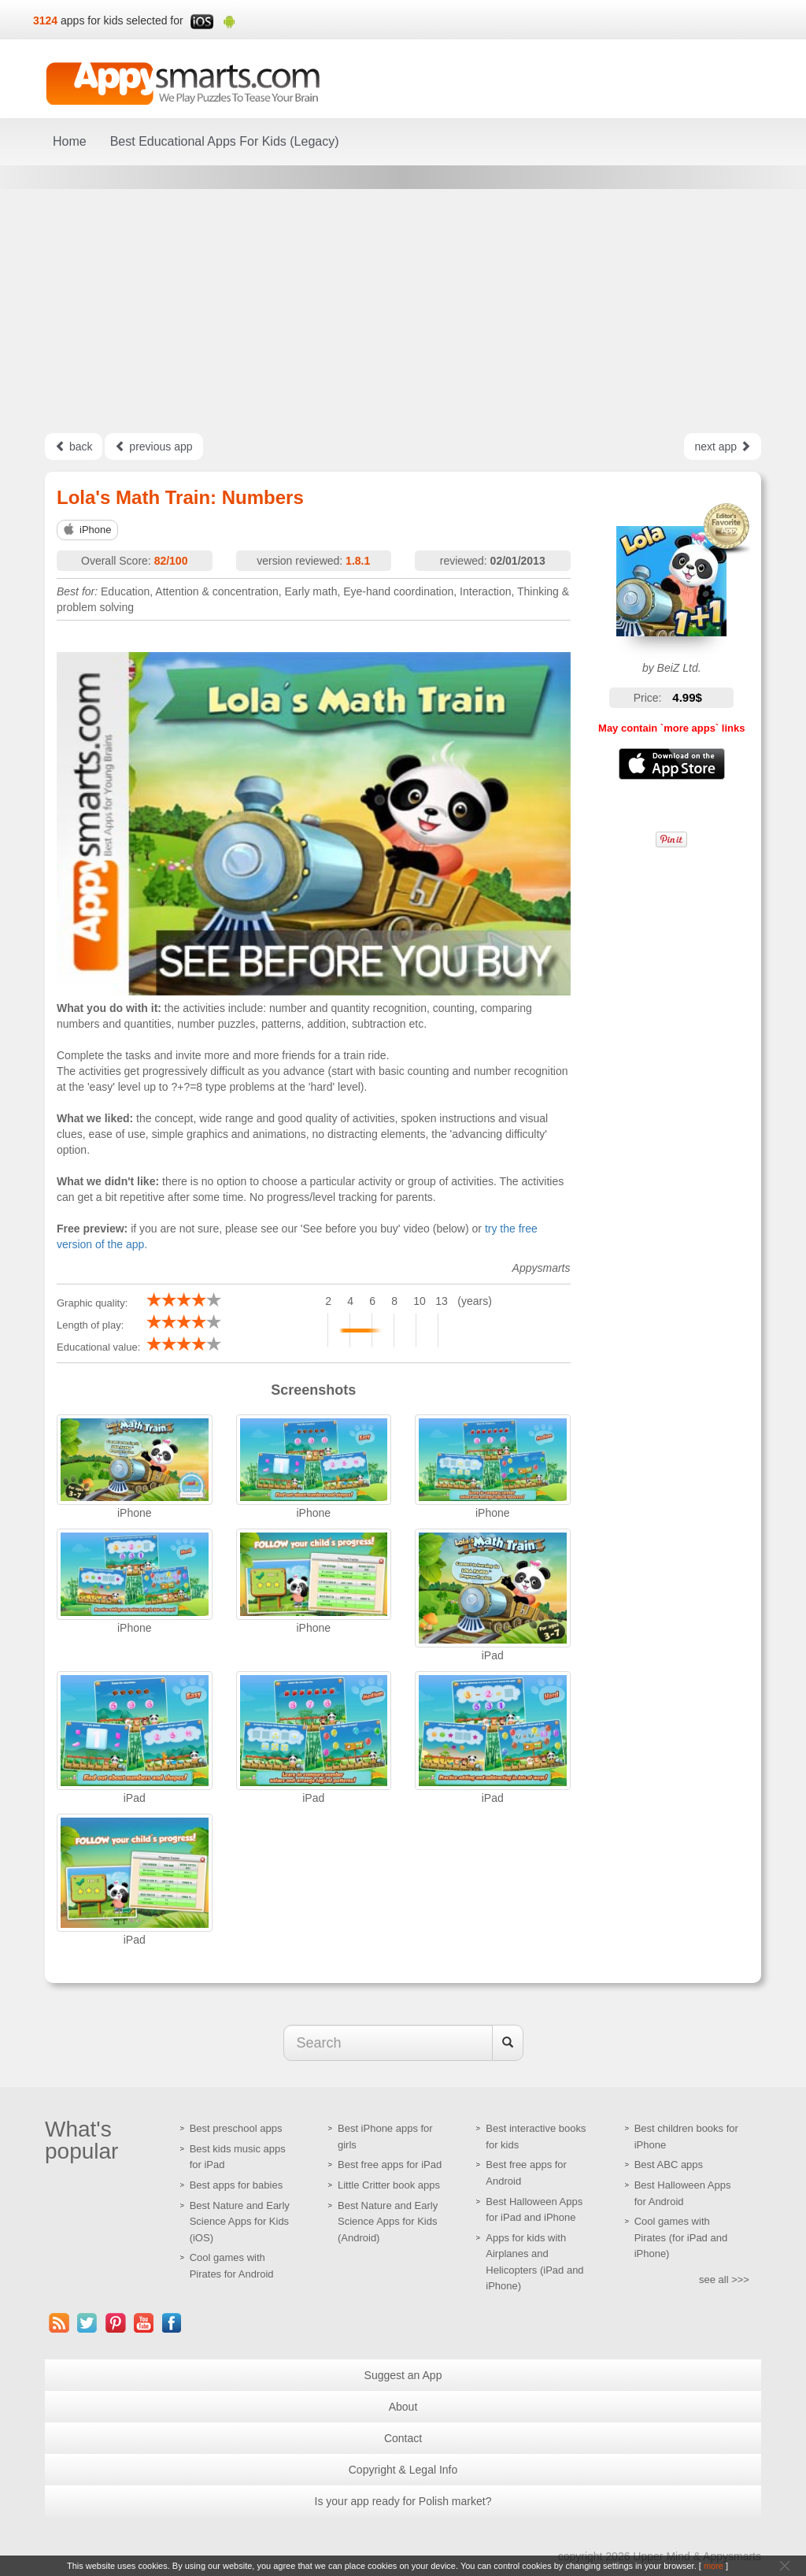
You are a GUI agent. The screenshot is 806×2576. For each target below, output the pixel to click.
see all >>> (724, 2279)
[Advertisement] (403, 311)
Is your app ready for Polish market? (403, 2501)
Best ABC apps (668, 2164)
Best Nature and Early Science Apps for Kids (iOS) (240, 2222)
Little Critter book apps (389, 2185)
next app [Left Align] (722, 446)
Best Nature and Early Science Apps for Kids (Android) (388, 2222)
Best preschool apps (236, 2128)
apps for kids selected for (122, 20)
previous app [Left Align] (153, 446)
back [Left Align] (73, 446)
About (403, 2406)
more (713, 2565)
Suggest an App (403, 2375)
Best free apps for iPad (390, 2164)
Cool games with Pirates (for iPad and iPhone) (681, 2237)
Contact (403, 2438)
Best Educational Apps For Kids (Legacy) (224, 141)
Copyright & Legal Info (403, 2469)
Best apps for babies (236, 2185)
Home (70, 141)
